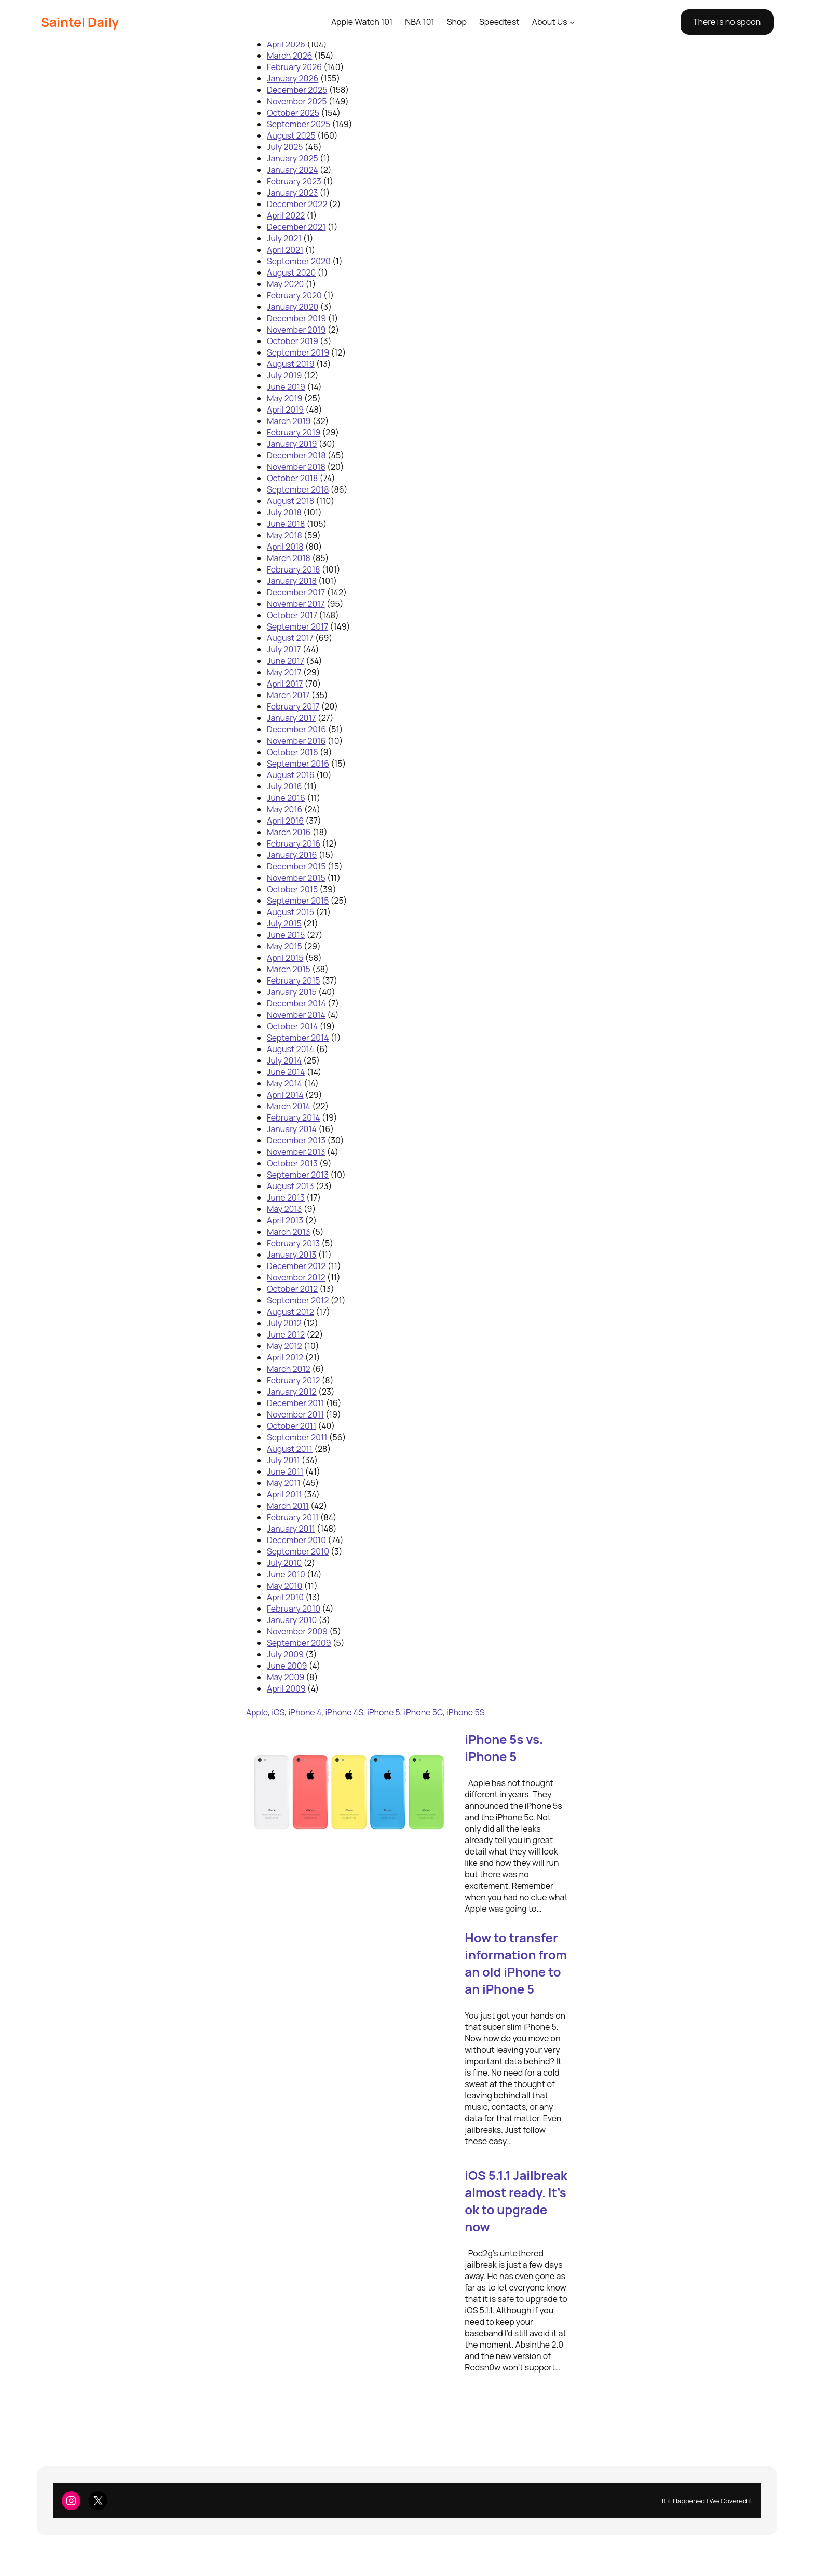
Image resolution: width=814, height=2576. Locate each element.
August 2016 (291, 775)
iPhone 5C (423, 1712)
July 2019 (284, 375)
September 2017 (297, 626)
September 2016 (298, 763)
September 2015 (298, 900)
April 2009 (286, 1688)
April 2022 (286, 215)
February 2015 (293, 980)
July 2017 (284, 649)
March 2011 (288, 1505)
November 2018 (296, 466)
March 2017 (288, 695)
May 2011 (284, 1483)
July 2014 (284, 1060)
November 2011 (295, 1414)
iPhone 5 (383, 1712)
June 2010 (286, 1574)
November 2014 (296, 1014)
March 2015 (288, 969)
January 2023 (292, 192)
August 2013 (290, 1186)
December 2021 (296, 227)
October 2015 (292, 889)
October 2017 (292, 615)
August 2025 (291, 135)
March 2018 (288, 558)
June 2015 (286, 935)
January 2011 (291, 1528)
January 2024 (292, 169)
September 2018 (298, 489)
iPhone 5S (465, 1712)
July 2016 (284, 786)
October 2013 (292, 1163)
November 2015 (296, 877)
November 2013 (296, 1151)
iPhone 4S (344, 1712)
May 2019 (285, 398)
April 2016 (285, 820)
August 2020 (291, 272)
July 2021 (284, 238)
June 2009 (287, 1665)
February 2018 (293, 569)
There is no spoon (727, 22)
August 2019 (291, 364)
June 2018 (286, 523)
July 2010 (284, 1563)
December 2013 (296, 1140)
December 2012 (296, 1266)
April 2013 (285, 1220)
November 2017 (296, 603)
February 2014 (293, 1117)
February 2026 (294, 67)
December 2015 (296, 866)
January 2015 (292, 992)
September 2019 (298, 352)
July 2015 (284, 923)
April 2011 (284, 1494)
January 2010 (292, 1620)
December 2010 (296, 1540)
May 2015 (284, 946)
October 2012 (292, 1288)
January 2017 (291, 718)
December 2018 (296, 455)
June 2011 (285, 1471)
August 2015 (290, 912)
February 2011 (292, 1517)
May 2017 (284, 672)
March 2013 (288, 1231)
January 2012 (292, 1391)
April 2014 (285, 1094)
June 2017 (285, 660)
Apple (257, 1712)
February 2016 (293, 843)
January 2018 (292, 581)
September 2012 (298, 1300)
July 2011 (283, 1460)
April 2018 (285, 546)
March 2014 (288, 1106)
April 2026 (286, 44)
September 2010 (298, 1551)
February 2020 (294, 295)
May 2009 (285, 1677)
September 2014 (298, 1037)
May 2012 (284, 1346)
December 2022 (297, 204)
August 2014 (290, 1049)
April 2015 (285, 957)
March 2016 (289, 832)
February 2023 (294, 181)
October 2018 (292, 478)
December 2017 (296, 592)
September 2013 (298, 1174)
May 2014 (284, 1083)
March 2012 (288, 1368)
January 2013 (291, 1254)
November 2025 (297, 101)
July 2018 (284, 512)
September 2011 (297, 1437)
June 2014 (286, 1072)
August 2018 (290, 501)
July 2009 (285, 1654)
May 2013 (284, 1209)
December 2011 (295, 1403)
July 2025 (285, 147)
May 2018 (284, 535)
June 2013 (286, 1197)
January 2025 (292, 158)
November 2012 (296, 1277)
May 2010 (284, 1585)
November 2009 (297, 1631)
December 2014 (296, 1003)
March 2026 (289, 55)
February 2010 (293, 1608)
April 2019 (285, 409)
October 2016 (292, 752)
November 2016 (296, 740)
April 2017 (285, 683)
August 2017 (290, 638)
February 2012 (293, 1380)
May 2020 (285, 284)
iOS (278, 1712)
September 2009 (299, 1642)
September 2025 (298, 124)
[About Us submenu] (572, 22)
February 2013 (293, 1243)
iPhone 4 (305, 1712)
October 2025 (293, 112)
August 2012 (290, 1311)
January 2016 (292, 855)
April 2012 (285, 1357)
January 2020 (292, 306)
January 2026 (292, 78)
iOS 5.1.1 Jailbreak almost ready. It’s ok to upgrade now (516, 2200)
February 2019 (293, 432)
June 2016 (286, 797)
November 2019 (296, 329)
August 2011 (290, 1448)
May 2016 (285, 809)
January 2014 (292, 1129)
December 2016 (296, 729)
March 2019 (289, 421)
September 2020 (299, 261)
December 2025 (297, 90)
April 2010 (285, 1597)
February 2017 (293, 706)
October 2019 (292, 341)
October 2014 (292, 1026)
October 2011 (291, 1426)
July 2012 (284, 1323)
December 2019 (296, 318)
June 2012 (286, 1334)
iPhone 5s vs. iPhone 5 (504, 1747)
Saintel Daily (79, 22)
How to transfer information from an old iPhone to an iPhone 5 (516, 1963)
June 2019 (286, 386)
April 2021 (285, 249)
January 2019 (292, 443)
